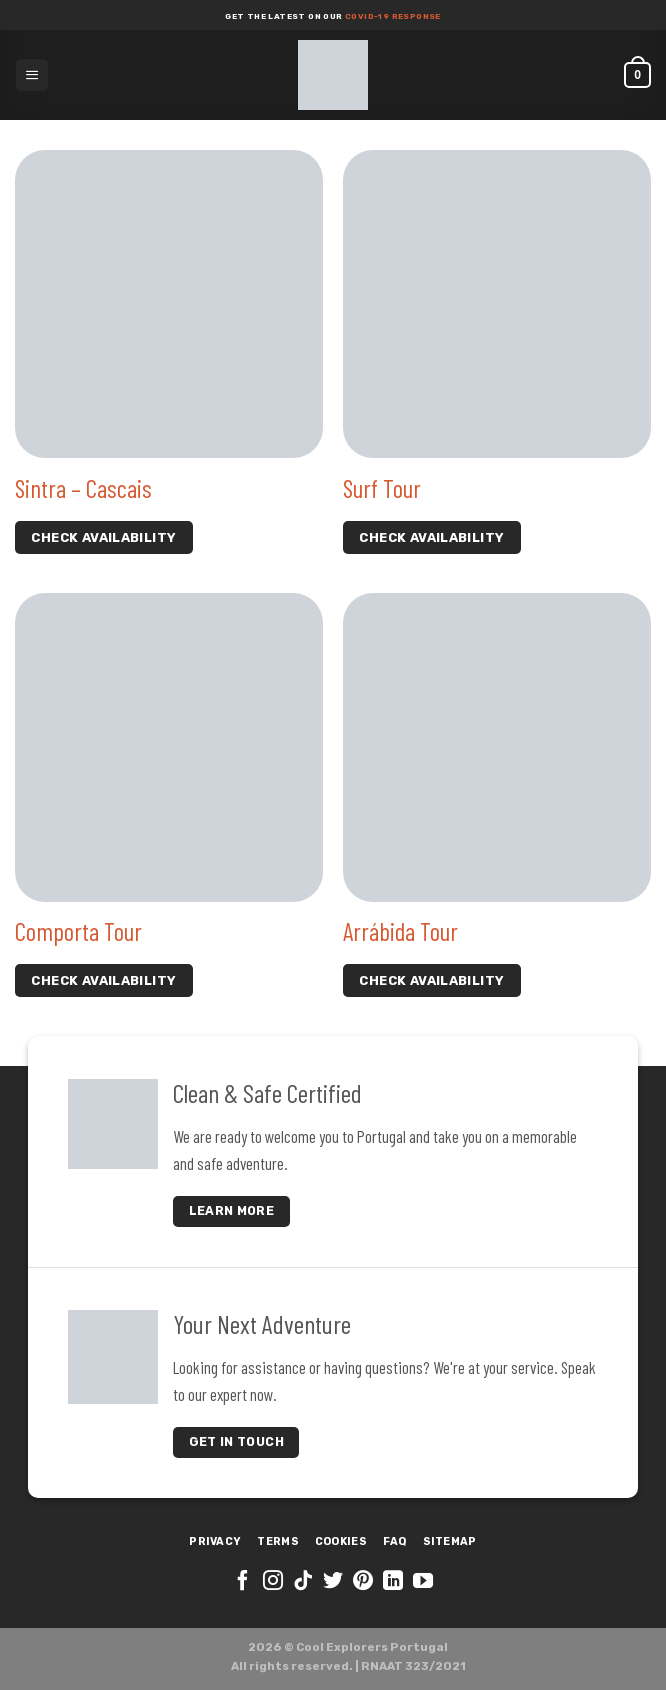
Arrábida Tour (400, 931)
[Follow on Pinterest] (363, 1582)
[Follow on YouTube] (423, 1582)
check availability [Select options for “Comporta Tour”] (103, 980)
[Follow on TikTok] (303, 1582)
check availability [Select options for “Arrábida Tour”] (431, 980)
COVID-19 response (392, 16)
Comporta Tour (78, 931)
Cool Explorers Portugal (372, 1647)
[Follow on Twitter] (333, 1582)
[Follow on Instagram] (273, 1582)
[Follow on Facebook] (243, 1582)
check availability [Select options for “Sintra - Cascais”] (103, 537)
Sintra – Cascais (83, 488)
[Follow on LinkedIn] (393, 1582)
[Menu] (32, 74)
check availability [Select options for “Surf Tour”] (431, 537)
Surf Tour (382, 488)
